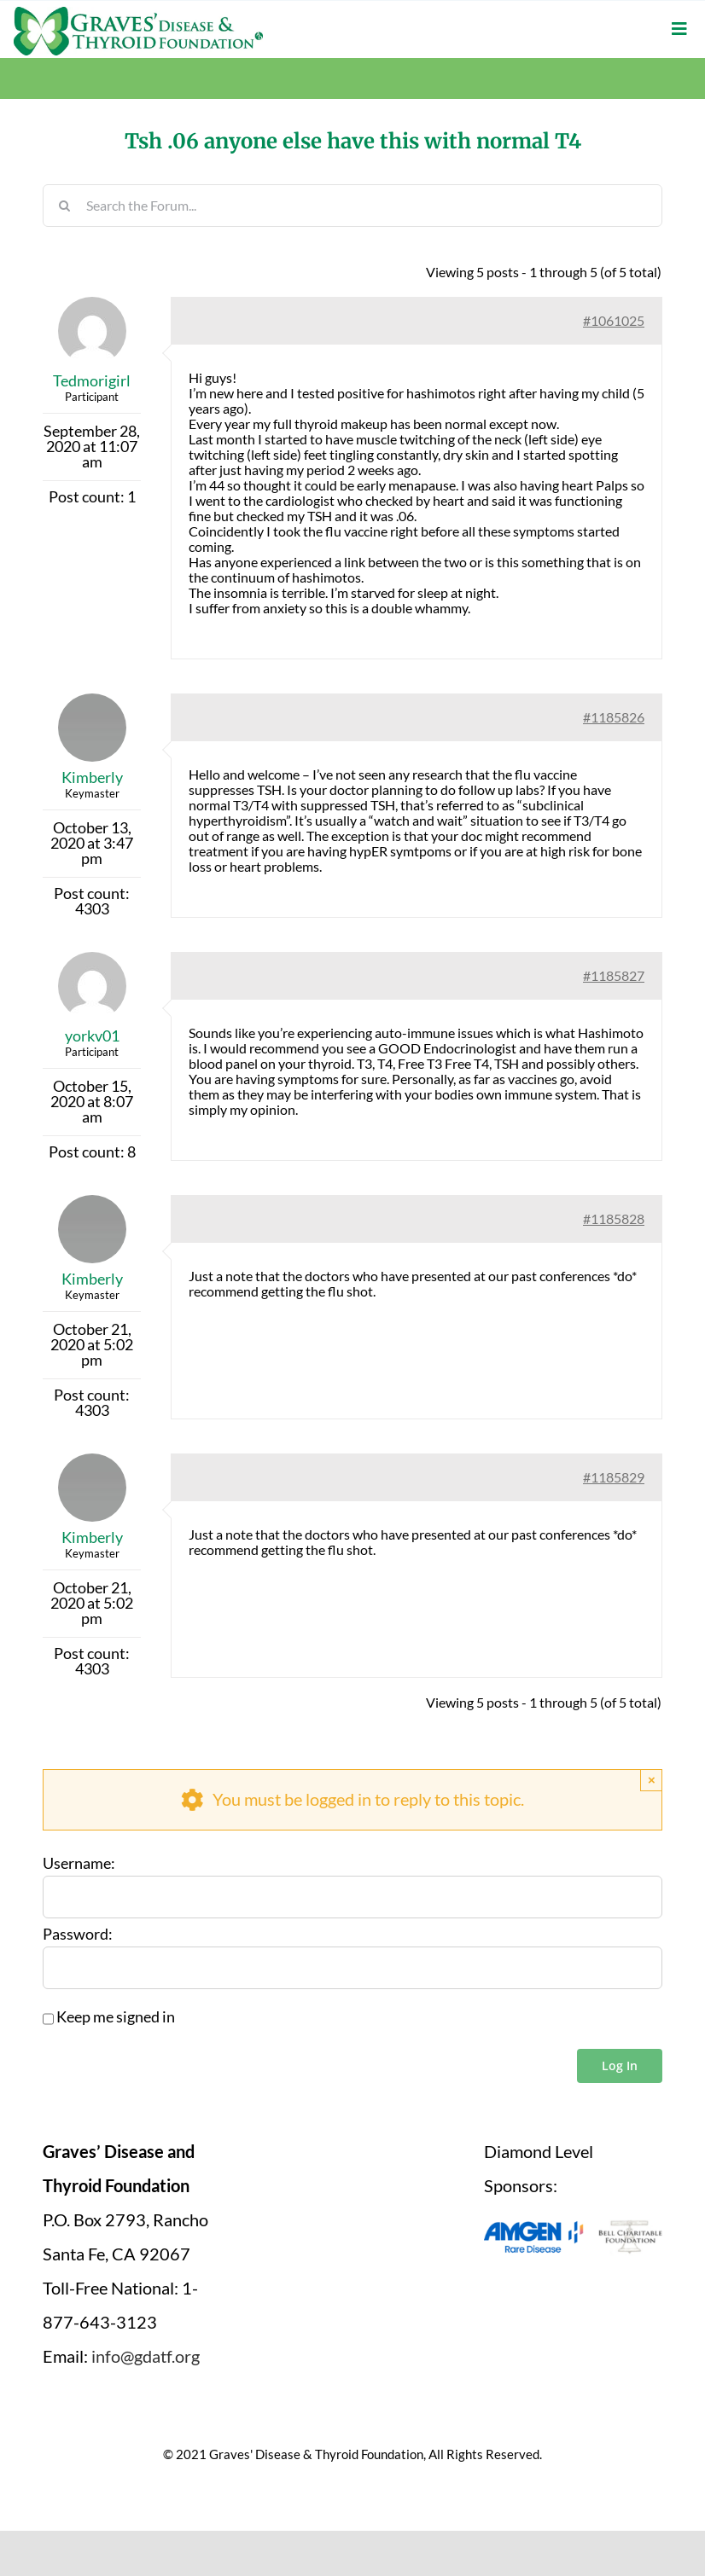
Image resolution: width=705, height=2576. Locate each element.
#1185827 (613, 975)
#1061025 (613, 320)
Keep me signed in (115, 2017)
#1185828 (613, 1218)
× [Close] (651, 1779)
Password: (78, 1934)
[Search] (64, 205)
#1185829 (613, 1477)
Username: (79, 1863)
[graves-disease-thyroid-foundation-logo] (138, 13)
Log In (620, 2065)
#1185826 (613, 717)
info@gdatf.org (145, 2356)
